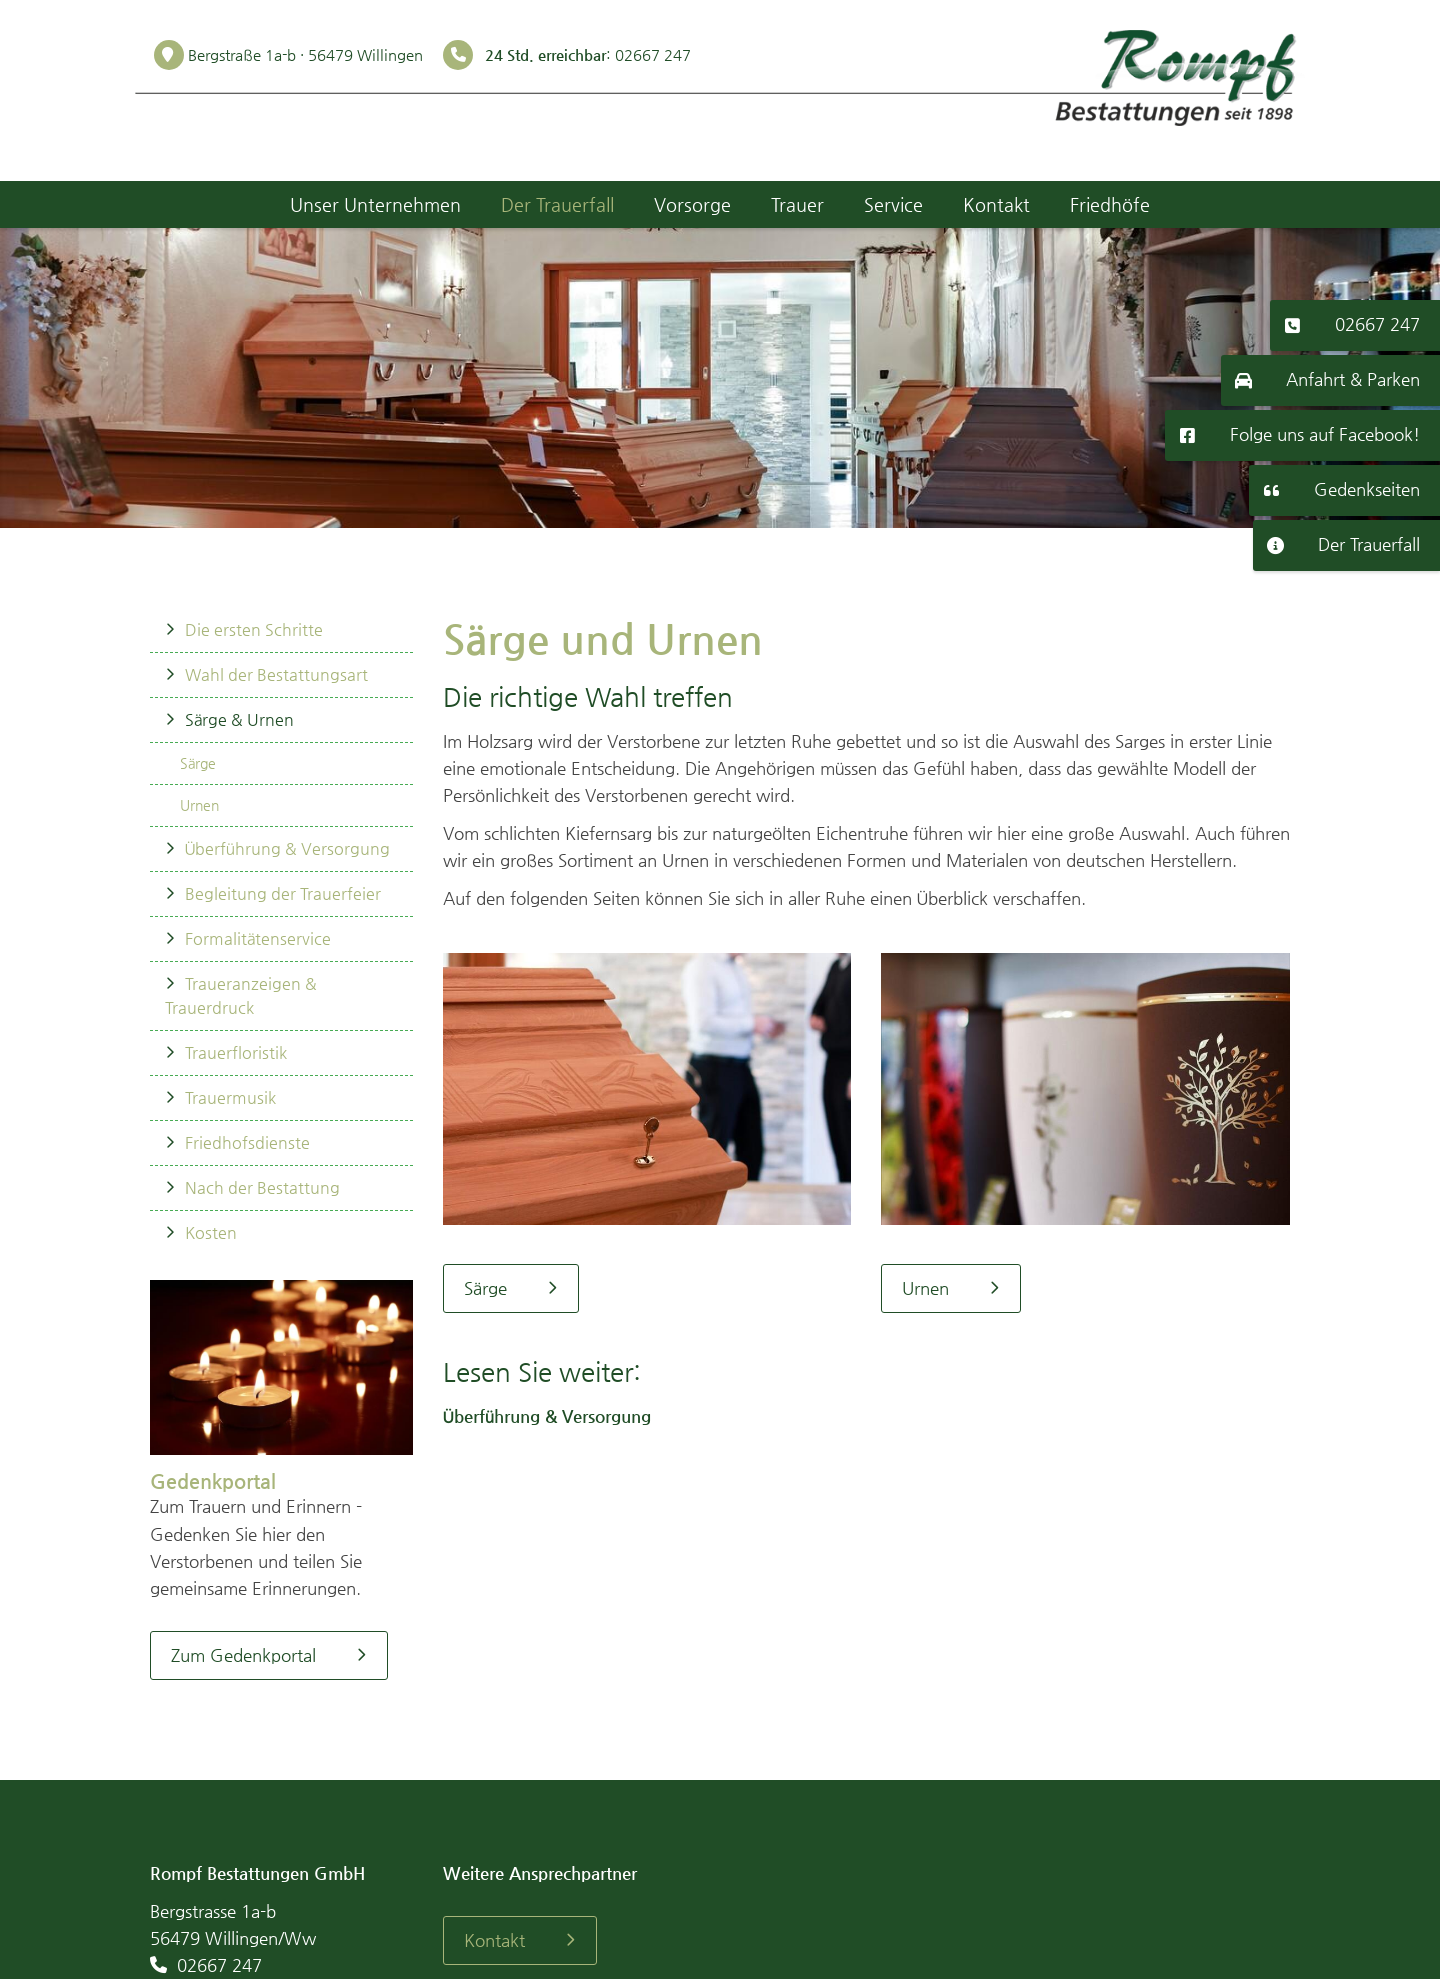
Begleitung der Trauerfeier (283, 893)
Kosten (211, 1232)
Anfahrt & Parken (1353, 379)
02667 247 (1377, 324)
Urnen (199, 805)
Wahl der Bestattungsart (276, 674)
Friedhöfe (1110, 204)
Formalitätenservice (258, 938)
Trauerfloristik (236, 1052)
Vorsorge (692, 204)
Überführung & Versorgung (287, 848)
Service (893, 204)
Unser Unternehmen (375, 204)
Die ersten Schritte (254, 629)
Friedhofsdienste (247, 1142)
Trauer (797, 204)
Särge (198, 763)
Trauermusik (230, 1097)
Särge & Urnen (239, 719)
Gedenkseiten (1367, 489)
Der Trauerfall (1369, 544)
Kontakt (996, 204)
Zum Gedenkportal (243, 1655)
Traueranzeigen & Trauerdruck (241, 995)
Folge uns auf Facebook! (1325, 434)
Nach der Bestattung (262, 1187)
